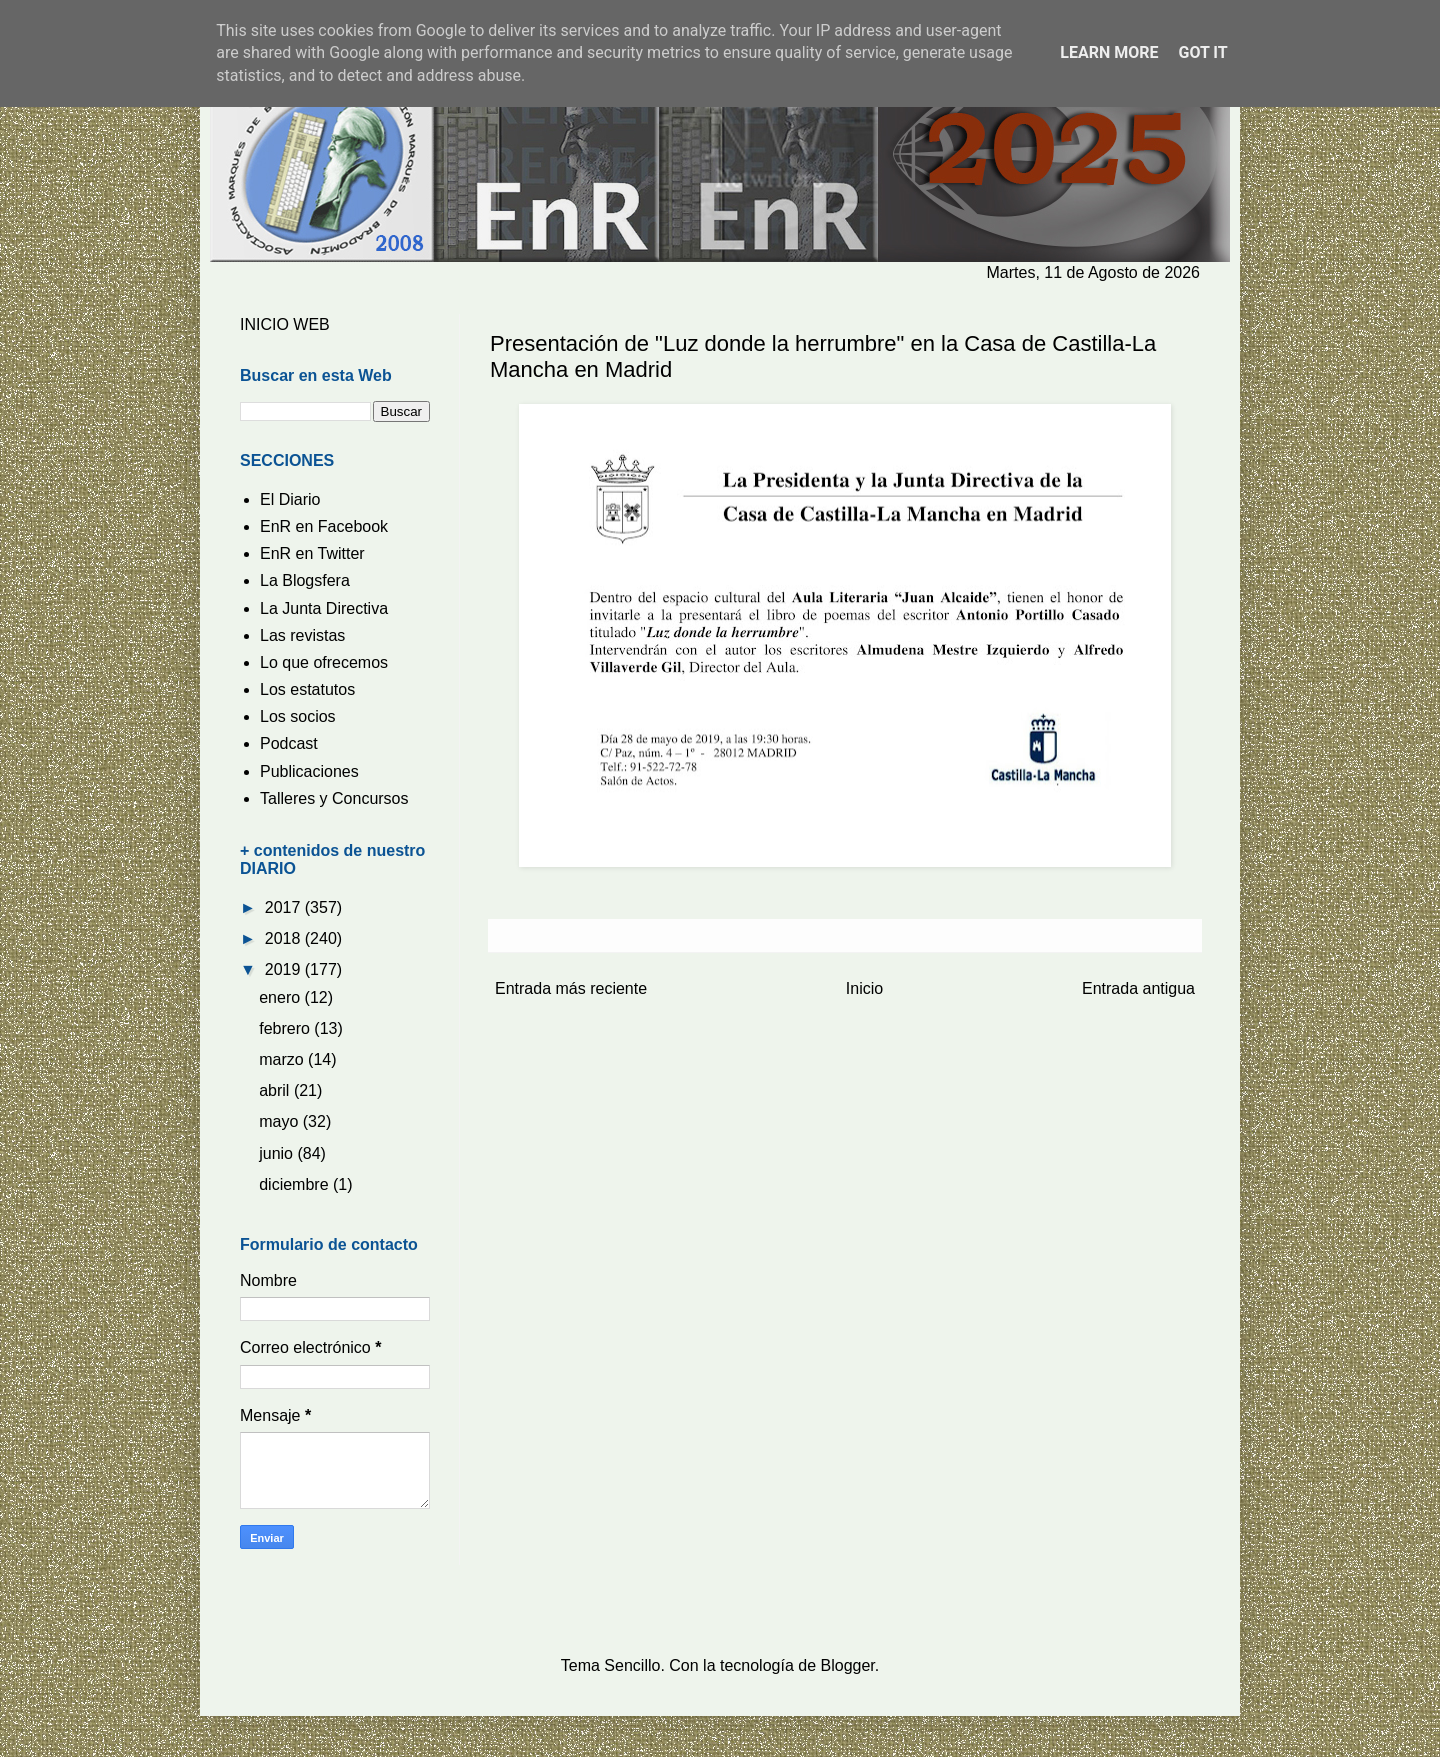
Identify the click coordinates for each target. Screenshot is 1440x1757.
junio (278, 1153)
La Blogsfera (305, 580)
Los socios (298, 716)
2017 (285, 907)
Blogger (848, 1665)
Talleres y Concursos (334, 798)
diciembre (296, 1184)
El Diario (290, 499)
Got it (1202, 52)
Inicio (864, 988)
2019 (285, 969)
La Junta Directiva (324, 608)
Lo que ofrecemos (324, 662)
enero (281, 997)
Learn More (1109, 52)
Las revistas (302, 635)
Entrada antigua (1138, 988)
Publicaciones (309, 771)
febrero (286, 1028)
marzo (283, 1059)
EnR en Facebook (324, 526)
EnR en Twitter (312, 553)
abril (276, 1090)
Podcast (289, 743)
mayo (281, 1121)
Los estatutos (307, 689)
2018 (285, 938)
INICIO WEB (285, 324)
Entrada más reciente (571, 988)
